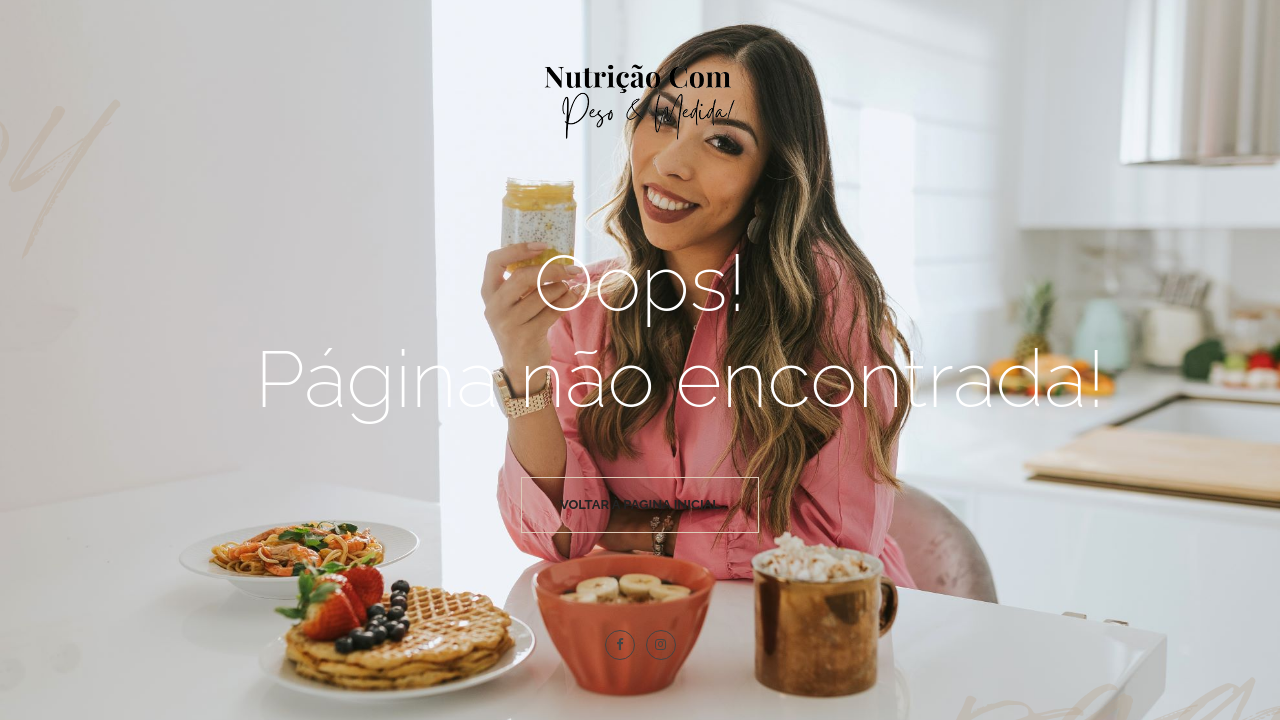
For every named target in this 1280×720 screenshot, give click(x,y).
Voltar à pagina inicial (640, 504)
